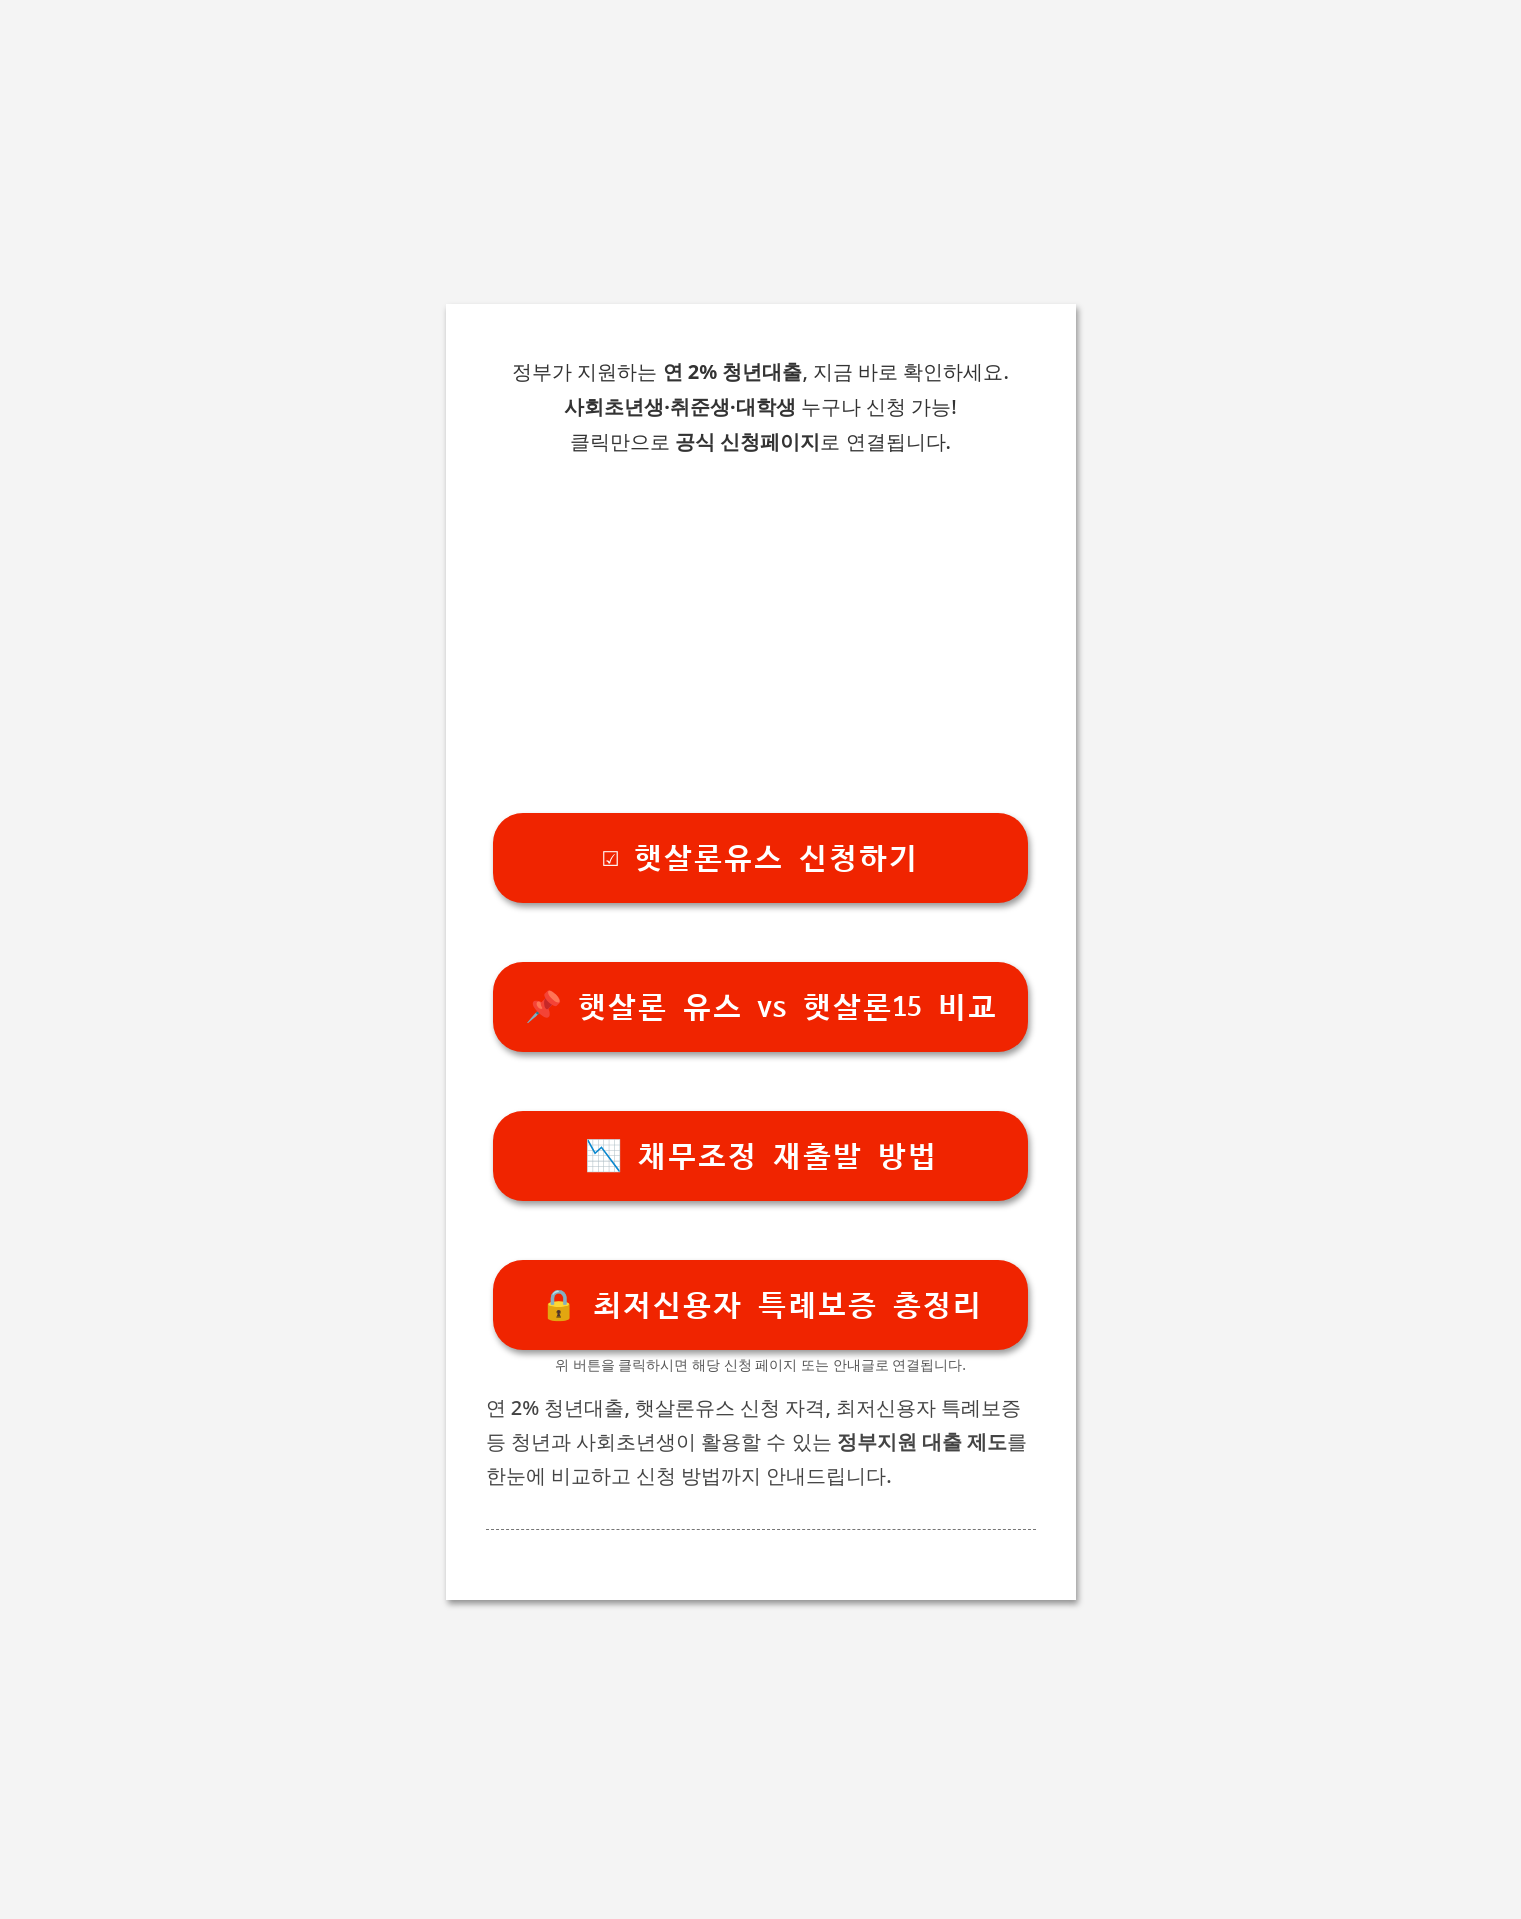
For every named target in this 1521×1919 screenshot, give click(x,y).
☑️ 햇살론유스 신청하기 (760, 858)
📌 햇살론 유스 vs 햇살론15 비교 (761, 1007)
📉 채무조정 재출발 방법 (761, 1156)
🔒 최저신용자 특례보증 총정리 (761, 1305)
